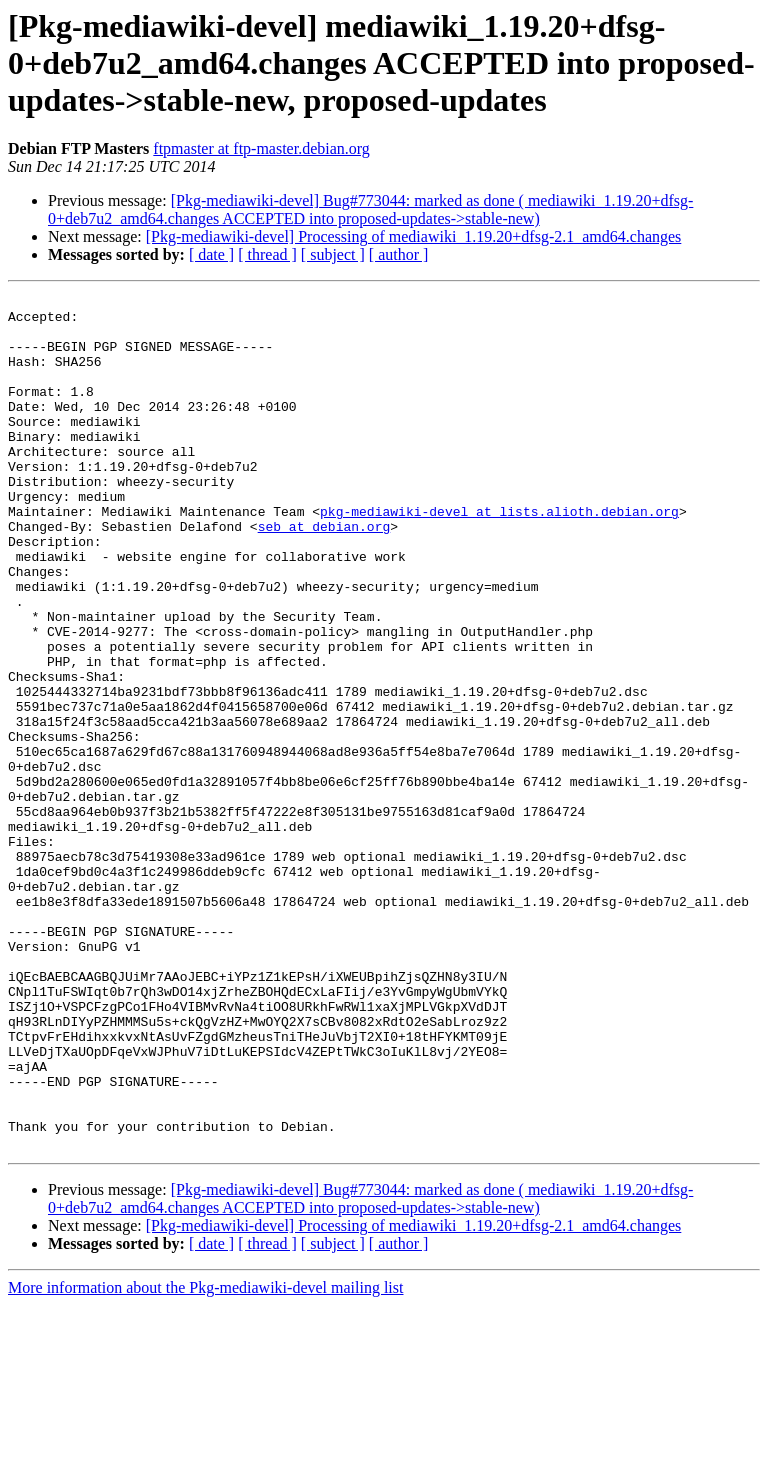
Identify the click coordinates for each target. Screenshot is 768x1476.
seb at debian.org (324, 574)
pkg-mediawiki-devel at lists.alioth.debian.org (499, 556)
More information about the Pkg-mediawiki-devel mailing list (205, 1458)
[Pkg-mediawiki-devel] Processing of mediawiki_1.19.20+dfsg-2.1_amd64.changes (414, 236)
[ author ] (399, 254)
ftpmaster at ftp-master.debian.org (261, 148)
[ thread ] (267, 254)
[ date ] (211, 254)
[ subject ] (333, 254)
